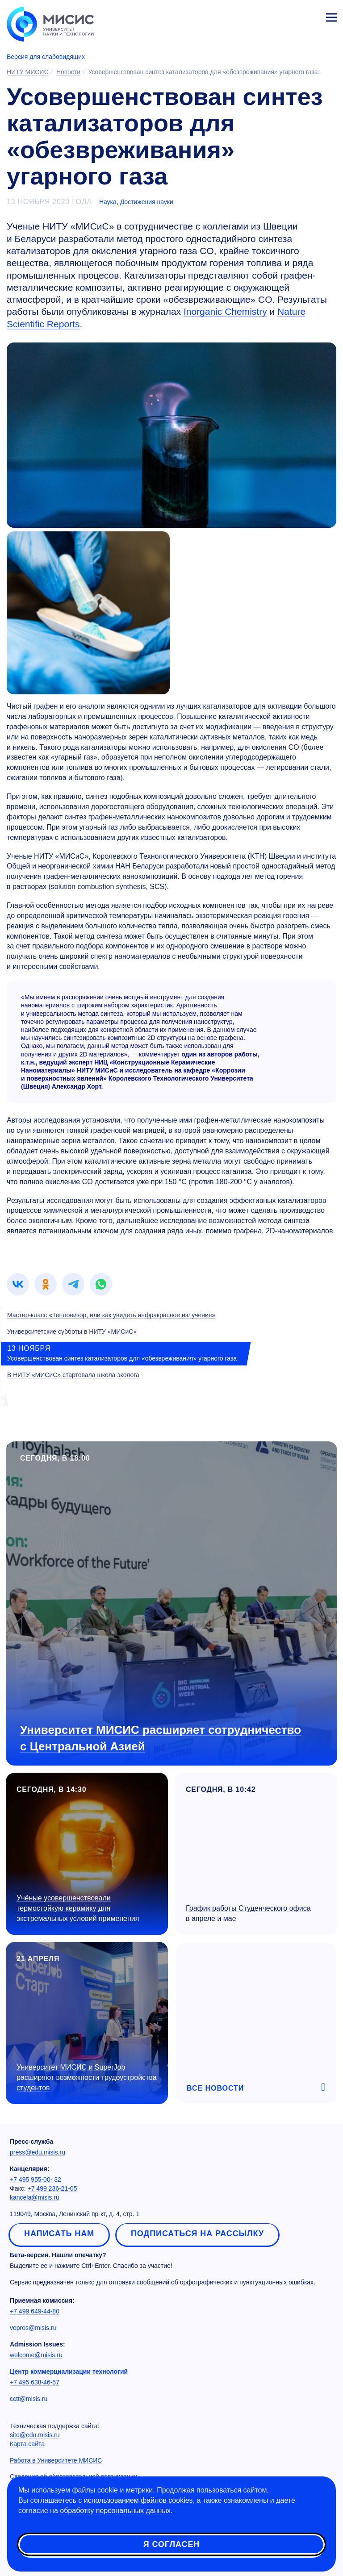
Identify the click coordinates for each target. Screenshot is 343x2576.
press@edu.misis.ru (37, 2152)
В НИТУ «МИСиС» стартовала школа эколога (73, 1374)
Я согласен (171, 2544)
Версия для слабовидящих (46, 56)
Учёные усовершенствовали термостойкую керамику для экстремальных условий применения (78, 1908)
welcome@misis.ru (36, 2355)
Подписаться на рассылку (197, 2233)
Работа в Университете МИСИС (56, 2460)
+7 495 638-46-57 (34, 2382)
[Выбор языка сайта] (289, 15)
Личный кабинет (310, 16)
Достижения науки (146, 201)
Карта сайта (27, 2443)
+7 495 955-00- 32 (35, 2179)
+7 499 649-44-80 (34, 2311)
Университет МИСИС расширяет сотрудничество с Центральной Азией (160, 1738)
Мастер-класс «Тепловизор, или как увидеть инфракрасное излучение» (111, 1315)
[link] (18, 1284)
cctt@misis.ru (28, 2398)
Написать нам (59, 2233)
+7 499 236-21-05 (52, 2188)
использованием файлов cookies (138, 2500)
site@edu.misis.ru (34, 2434)
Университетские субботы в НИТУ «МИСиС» (72, 1331)
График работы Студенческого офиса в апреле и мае (248, 1913)
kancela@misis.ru (34, 2197)
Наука (108, 201)
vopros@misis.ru (33, 2327)
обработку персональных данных (115, 2510)
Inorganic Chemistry (225, 311)
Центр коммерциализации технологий (69, 2371)
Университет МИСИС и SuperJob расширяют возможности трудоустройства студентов (87, 2077)
